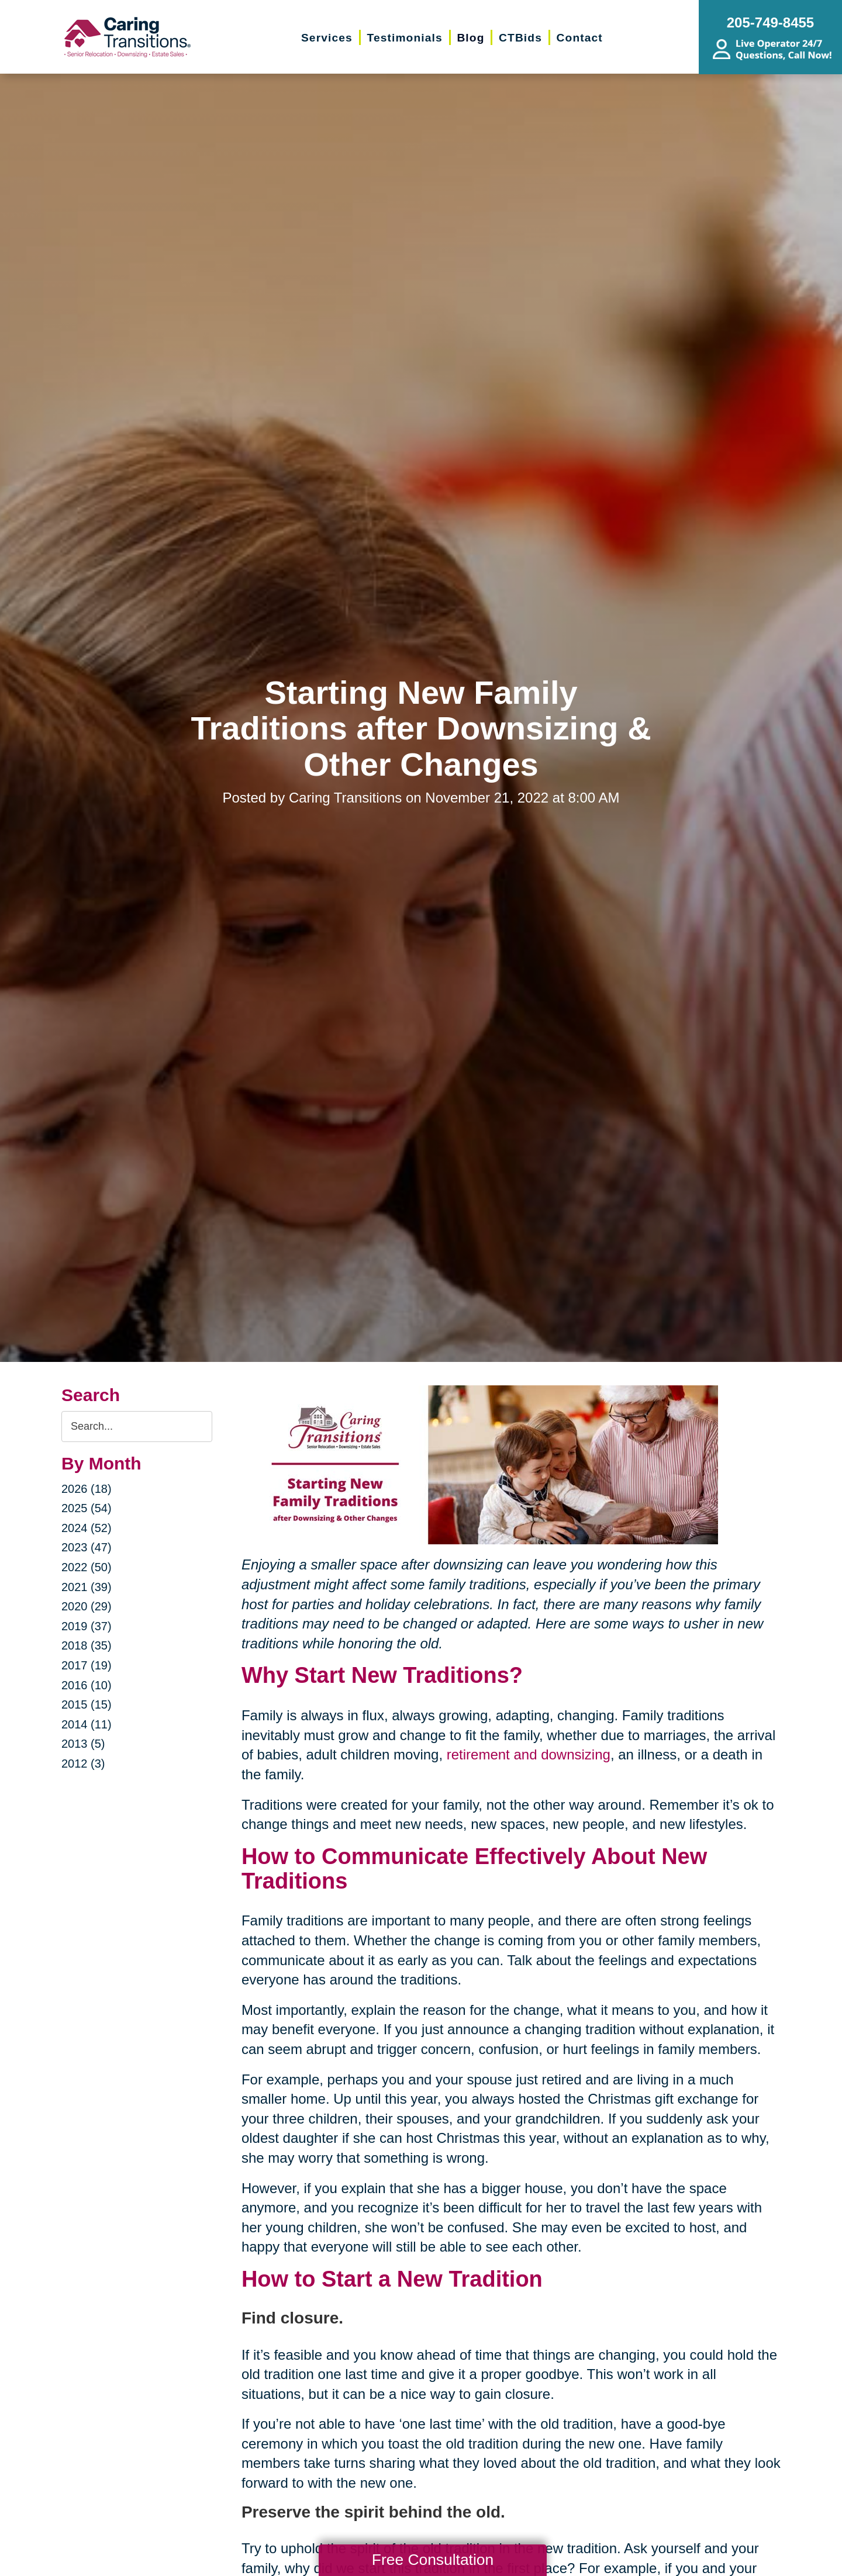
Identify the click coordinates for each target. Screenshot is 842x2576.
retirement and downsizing (528, 1754)
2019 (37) (86, 1626)
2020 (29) (86, 1606)
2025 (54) (86, 1508)
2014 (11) (86, 1724)
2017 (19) (86, 1665)
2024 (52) (86, 1528)
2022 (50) (86, 1567)
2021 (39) (86, 1587)
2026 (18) (86, 1488)
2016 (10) (86, 1685)
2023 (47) (86, 1547)
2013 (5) (83, 1743)
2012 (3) (83, 1763)
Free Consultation (433, 2559)
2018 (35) (86, 1645)
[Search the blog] (136, 1426)
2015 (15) (86, 1704)
